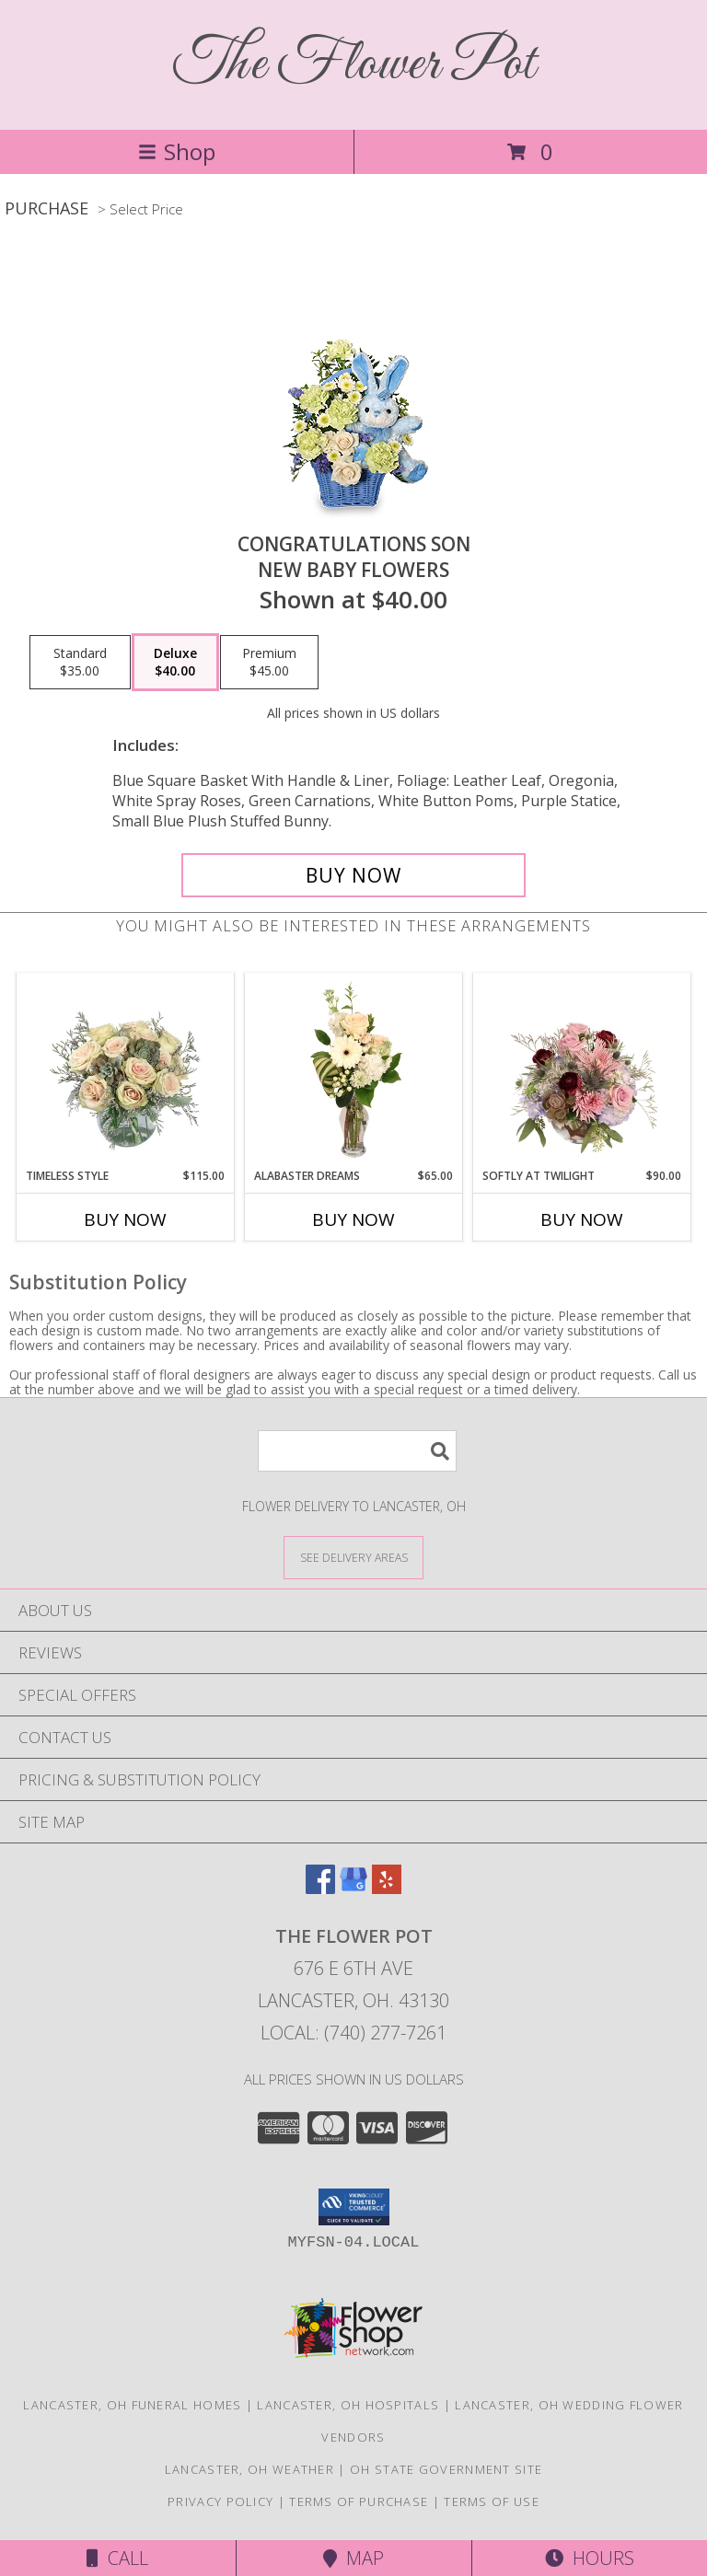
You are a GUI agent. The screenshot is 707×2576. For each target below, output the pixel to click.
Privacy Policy (220, 2501)
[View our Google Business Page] (353, 1888)
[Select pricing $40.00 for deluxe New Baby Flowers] (175, 662)
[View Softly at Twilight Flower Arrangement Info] (582, 1070)
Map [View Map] (353, 2558)
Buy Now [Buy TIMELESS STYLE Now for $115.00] (125, 1219)
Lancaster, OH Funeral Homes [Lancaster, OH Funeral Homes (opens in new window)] (132, 2405)
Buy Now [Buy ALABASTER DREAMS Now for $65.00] (353, 1219)
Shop (176, 151)
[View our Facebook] (320, 1888)
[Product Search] (357, 1451)
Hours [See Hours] (589, 2558)
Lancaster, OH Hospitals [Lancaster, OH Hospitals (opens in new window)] (348, 2405)
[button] (354, 2207)
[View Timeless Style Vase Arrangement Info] (126, 1070)
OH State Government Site (446, 2469)
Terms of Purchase (358, 2501)
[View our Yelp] (386, 1888)
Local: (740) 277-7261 (353, 2032)
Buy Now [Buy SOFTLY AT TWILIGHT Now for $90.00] (581, 1219)
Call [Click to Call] (117, 2558)
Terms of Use (491, 2501)
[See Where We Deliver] (353, 1556)
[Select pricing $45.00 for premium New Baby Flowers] (269, 662)
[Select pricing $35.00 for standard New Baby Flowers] (80, 662)
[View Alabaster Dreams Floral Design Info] (354, 1070)
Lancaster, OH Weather (249, 2469)
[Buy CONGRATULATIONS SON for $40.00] (353, 875)
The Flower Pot (354, 65)
